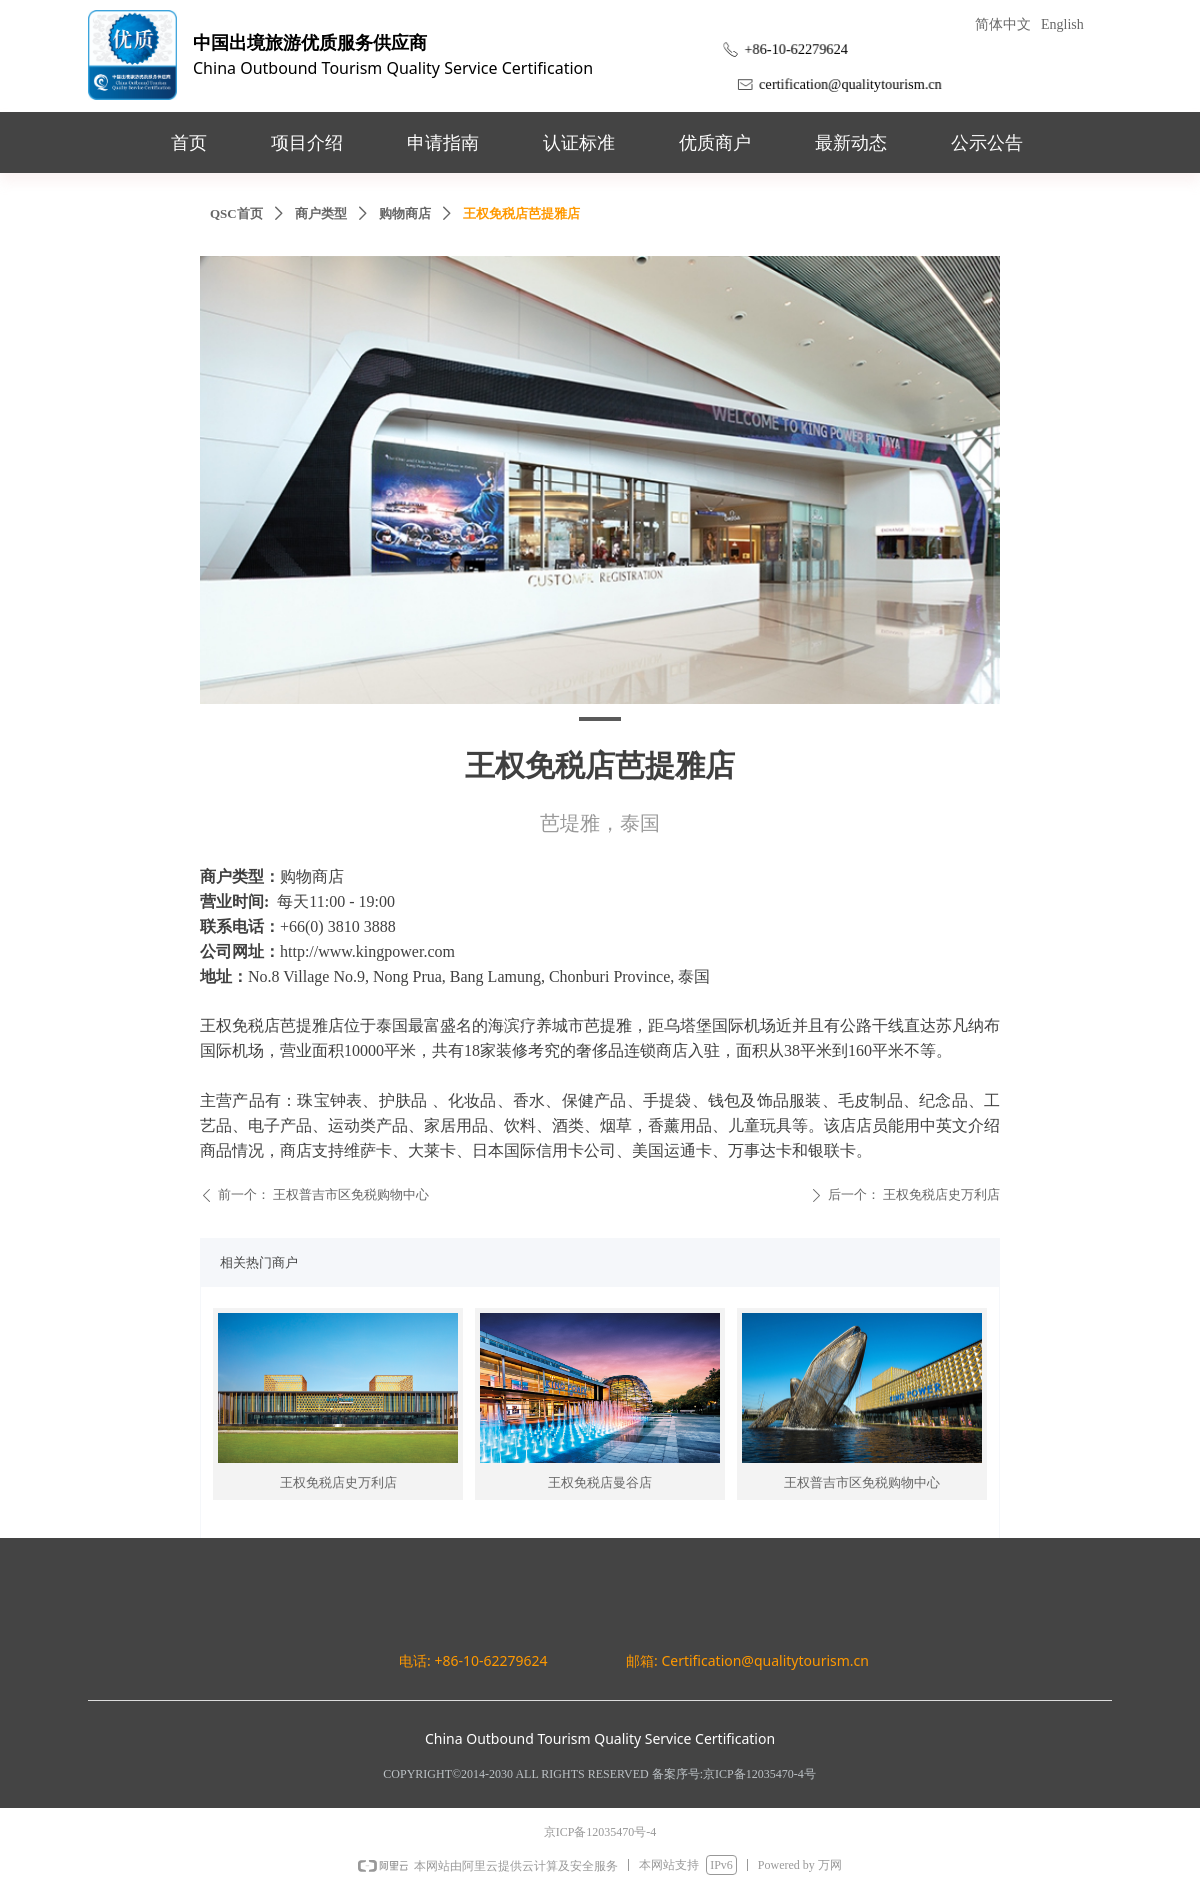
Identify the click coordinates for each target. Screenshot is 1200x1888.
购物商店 (405, 213)
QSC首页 (236, 213)
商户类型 (321, 213)
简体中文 (1003, 24)
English (1062, 24)
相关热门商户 (259, 1262)
